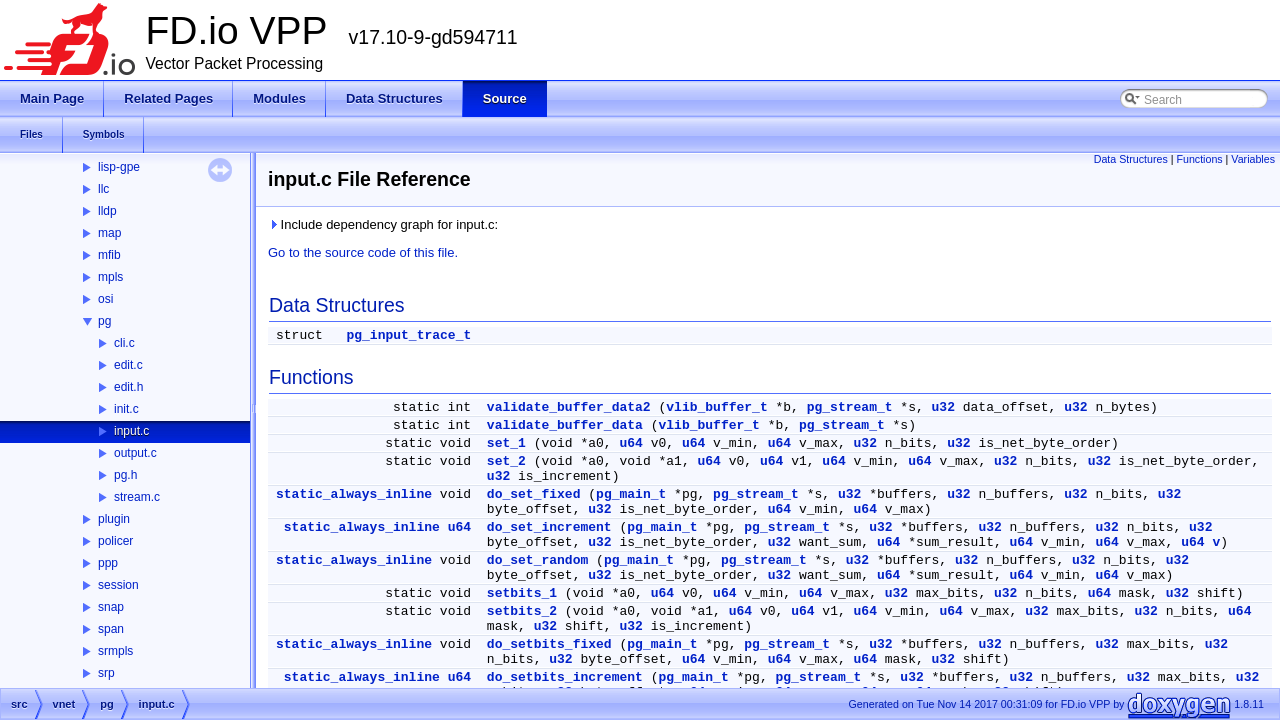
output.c (135, 453)
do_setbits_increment (565, 677)
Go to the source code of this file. (363, 252)
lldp (107, 211)
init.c (126, 409)
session (118, 585)
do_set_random (537, 560)
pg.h (125, 475)
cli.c (124, 343)
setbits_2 (522, 611)
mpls (110, 277)
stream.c (137, 497)
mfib (109, 255)
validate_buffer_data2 (569, 407)
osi (105, 299)
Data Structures (1131, 159)
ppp (108, 563)
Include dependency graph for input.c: (383, 224)
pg (104, 321)
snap (111, 607)
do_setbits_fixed (549, 644)
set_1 (506, 443)
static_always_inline (354, 494)
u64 (630, 443)
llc (103, 189)
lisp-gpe (119, 167)
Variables (1253, 159)
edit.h (128, 387)
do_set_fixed (534, 494)
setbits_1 (522, 593)
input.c (131, 431)
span (111, 629)
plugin (114, 519)
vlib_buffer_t (716, 407)
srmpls (115, 651)
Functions (1199, 159)
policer (115, 541)
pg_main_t (631, 494)
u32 (943, 407)
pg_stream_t (850, 407)
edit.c (128, 365)
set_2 (506, 461)
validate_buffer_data (565, 425)
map (109, 233)
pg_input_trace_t (408, 335)
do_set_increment (549, 527)
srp (106, 673)
